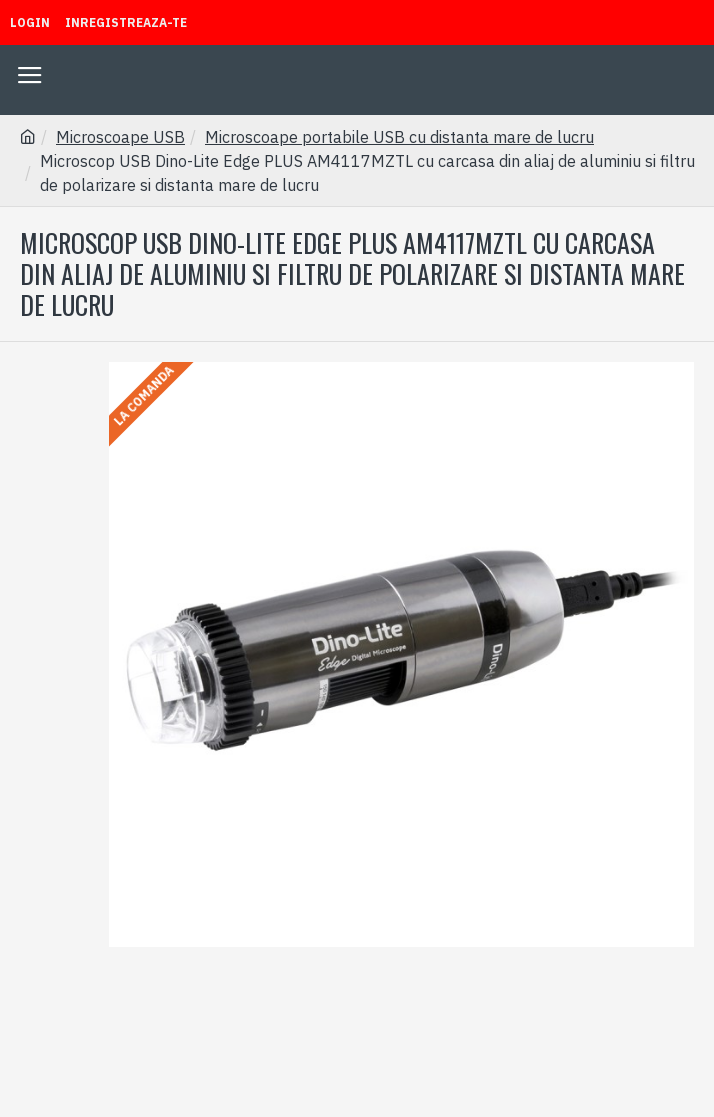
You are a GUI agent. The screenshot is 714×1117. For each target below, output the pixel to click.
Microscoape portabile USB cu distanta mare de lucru (399, 137)
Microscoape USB (120, 137)
